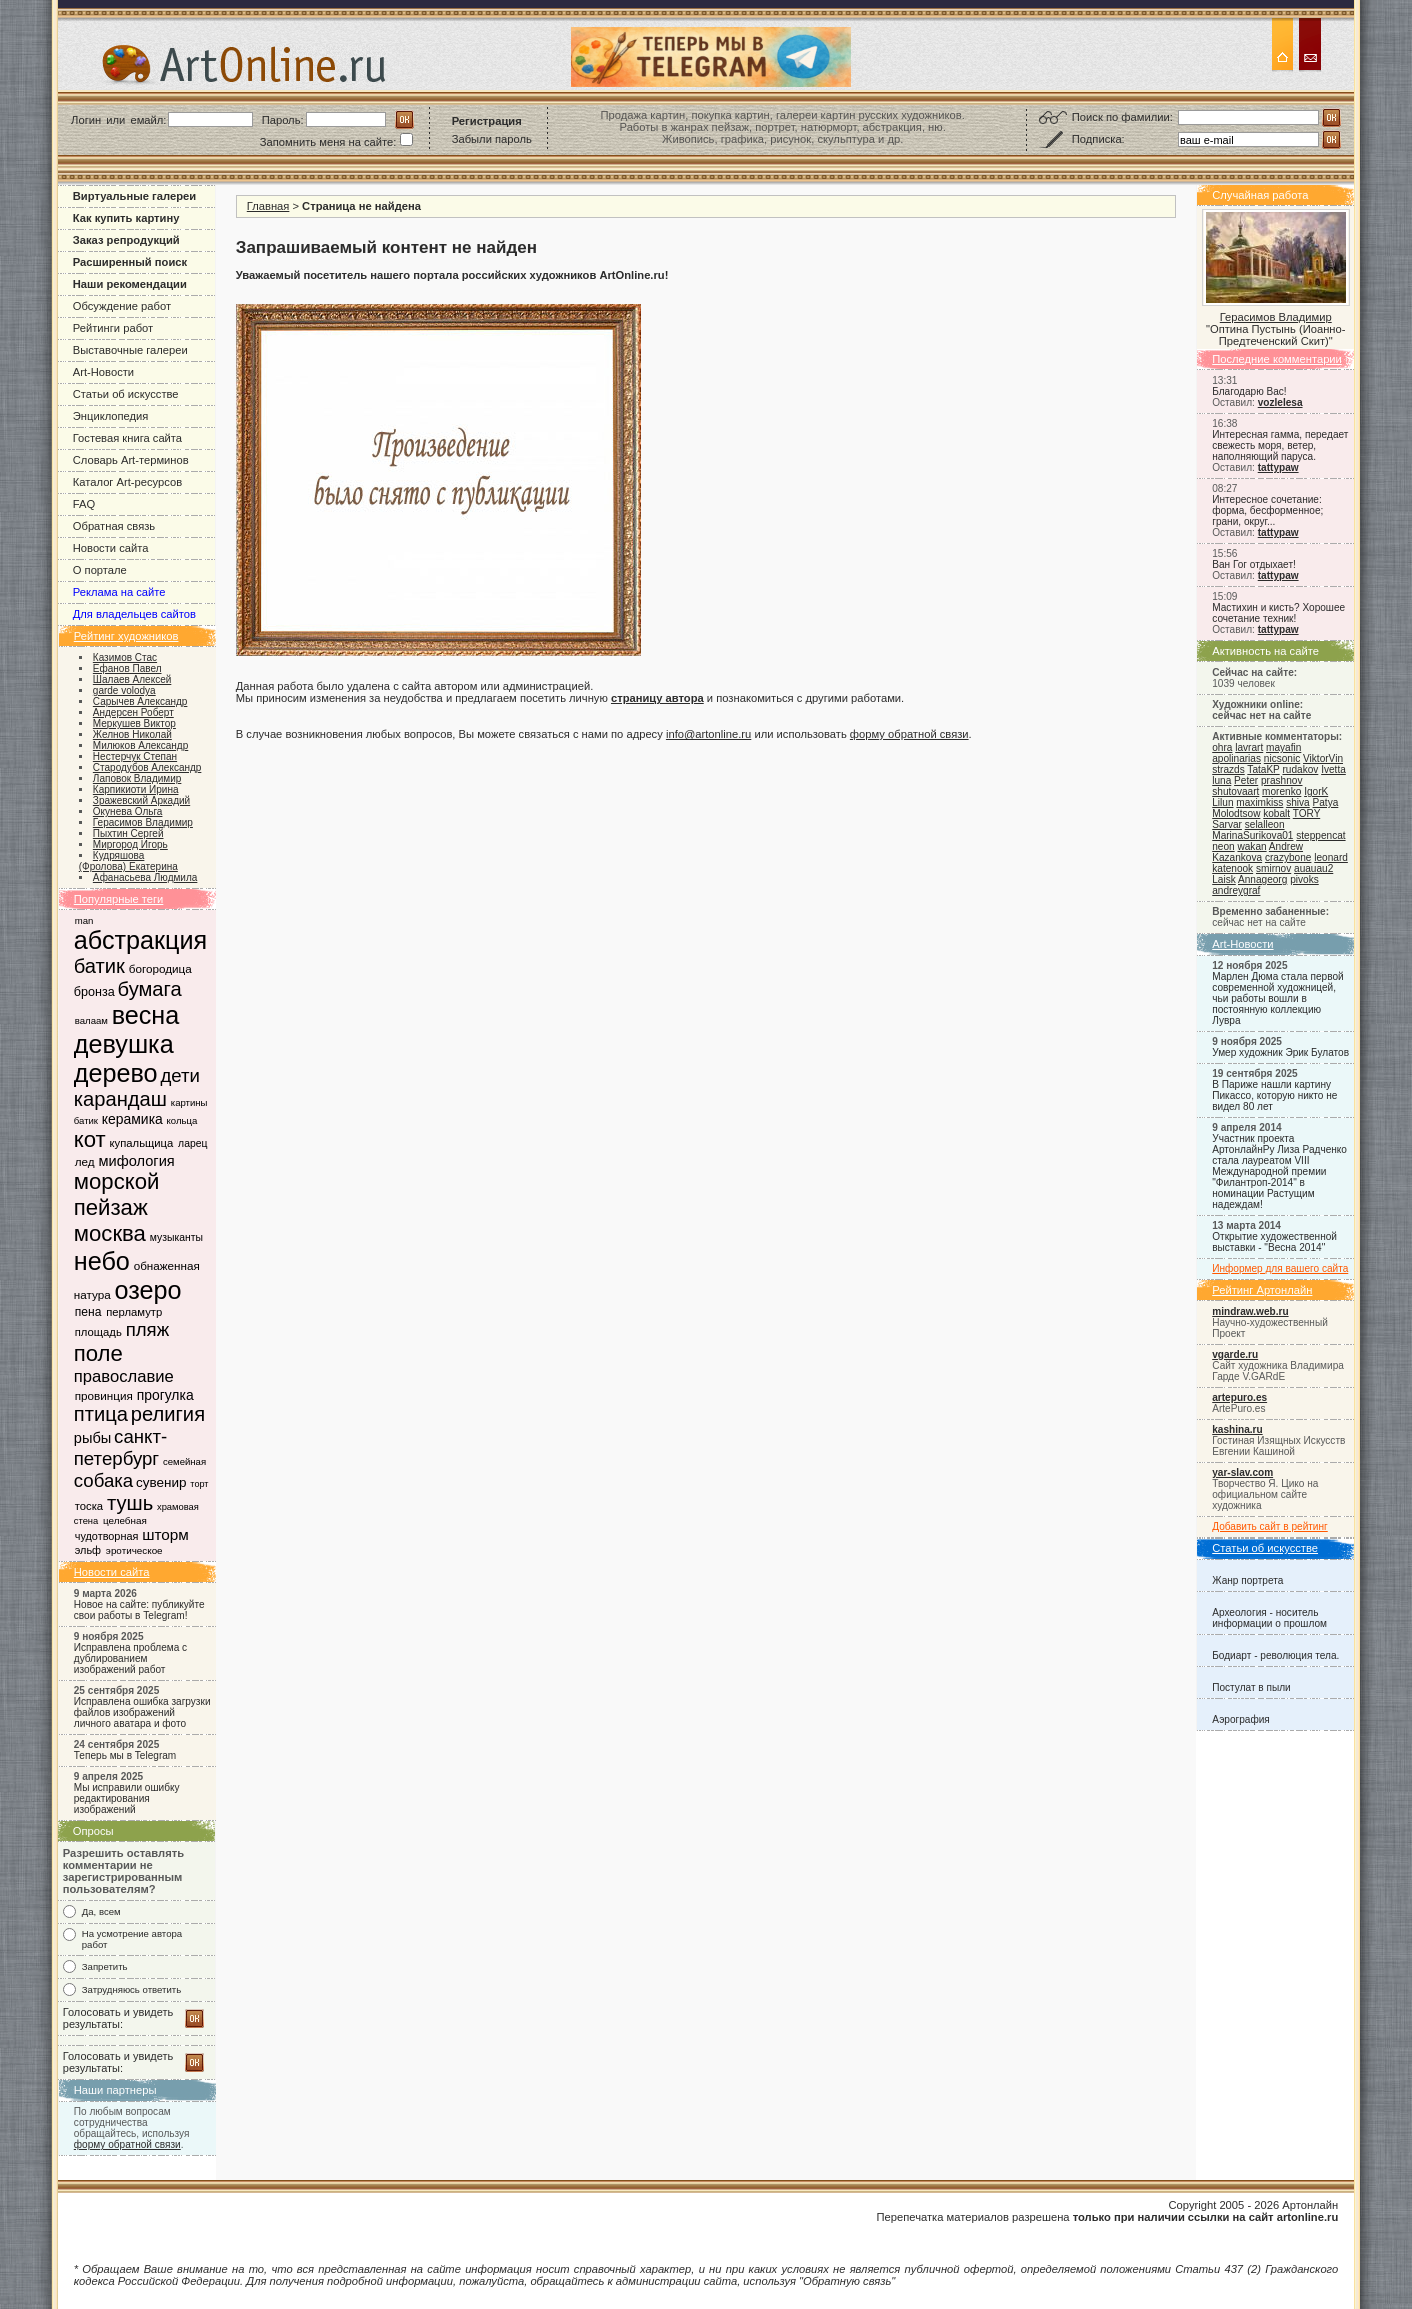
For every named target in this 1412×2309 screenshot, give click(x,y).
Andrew (1286, 846)
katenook (1232, 868)
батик (99, 966)
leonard (1331, 857)
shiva (1298, 802)
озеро (147, 1290)
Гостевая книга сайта (127, 438)
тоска (89, 1506)
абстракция (140, 940)
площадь (98, 1332)
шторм (165, 1534)
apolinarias (1236, 758)
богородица (160, 968)
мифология (136, 1161)
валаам (91, 1020)
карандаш (120, 1099)
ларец (192, 1143)
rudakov (1300, 769)
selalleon (1265, 824)
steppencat (1320, 835)
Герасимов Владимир (1276, 317)
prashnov (1281, 780)
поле (98, 1353)
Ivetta (1333, 769)
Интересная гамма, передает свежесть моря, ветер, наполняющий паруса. (1280, 445)
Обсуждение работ (122, 306)
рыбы (93, 1438)
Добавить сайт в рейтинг (1270, 1526)
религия (168, 1414)
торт (199, 1484)
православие (124, 1376)
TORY (1306, 813)
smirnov (1273, 868)
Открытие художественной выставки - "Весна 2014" (1274, 1242)
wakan (1251, 846)
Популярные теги (119, 899)
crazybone (1288, 857)
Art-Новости (103, 372)
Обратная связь (114, 526)
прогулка (165, 1395)
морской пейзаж (117, 1194)
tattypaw (1278, 467)
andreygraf (1236, 890)
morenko (1281, 791)
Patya (1326, 802)
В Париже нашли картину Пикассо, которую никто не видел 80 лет (1274, 1095)
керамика (132, 1119)
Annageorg (1262, 879)
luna (1221, 780)
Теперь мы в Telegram (125, 1755)
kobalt (1276, 813)
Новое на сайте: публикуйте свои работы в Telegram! (139, 1610)
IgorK (1316, 791)
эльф (88, 1550)
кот (90, 1139)
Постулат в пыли (1251, 1687)
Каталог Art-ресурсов (127, 482)
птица (101, 1414)
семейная (184, 1461)
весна (146, 1015)
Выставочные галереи (130, 350)
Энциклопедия (111, 416)
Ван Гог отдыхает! (1254, 564)
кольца (182, 1120)
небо (102, 1261)
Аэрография (1241, 1719)
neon (1223, 846)
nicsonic (1282, 758)
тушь (130, 1503)
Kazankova (1237, 857)
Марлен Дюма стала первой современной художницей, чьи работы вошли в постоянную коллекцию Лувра (1277, 998)
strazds (1228, 769)
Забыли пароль (492, 139)
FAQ (84, 504)
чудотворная (107, 1536)
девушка (124, 1044)
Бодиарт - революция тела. (1275, 1655)
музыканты (176, 1237)
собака (103, 1480)
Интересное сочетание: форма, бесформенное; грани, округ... (1267, 510)
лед (85, 1161)
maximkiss (1259, 802)
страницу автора (657, 698)
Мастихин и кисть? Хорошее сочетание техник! (1278, 613)
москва (110, 1233)
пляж (148, 1329)
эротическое (134, 1550)
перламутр (134, 1312)
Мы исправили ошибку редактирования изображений (127, 1798)
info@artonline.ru (708, 734)
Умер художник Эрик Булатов (1280, 1052)
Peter (1246, 780)
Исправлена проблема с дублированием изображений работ (130, 1658)
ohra (1222, 747)
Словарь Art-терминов (131, 460)
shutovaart (1235, 791)
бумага (150, 989)
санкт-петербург (120, 1447)
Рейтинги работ (113, 328)
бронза (94, 992)
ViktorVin (1323, 758)
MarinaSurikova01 (1252, 835)
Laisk (1224, 879)
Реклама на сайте (119, 592)
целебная (125, 1520)
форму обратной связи (127, 2144)
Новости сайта (111, 548)
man (84, 920)
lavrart (1249, 747)
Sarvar (1227, 824)
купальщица (142, 1143)
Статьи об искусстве (126, 394)
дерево (116, 1073)
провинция (104, 1395)
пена (88, 1312)
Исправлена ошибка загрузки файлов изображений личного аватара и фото (142, 1712)
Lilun (1222, 802)
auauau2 (1313, 868)
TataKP (1263, 769)
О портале (100, 570)
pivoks (1304, 879)
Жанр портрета (1247, 1580)
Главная (268, 206)
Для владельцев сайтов (134, 614)
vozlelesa (1280, 402)
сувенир (161, 1482)
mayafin (1283, 747)
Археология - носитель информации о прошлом (1269, 1618)
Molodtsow (1236, 813)
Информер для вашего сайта (1280, 1268)
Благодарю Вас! (1249, 391)
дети (180, 1075)
